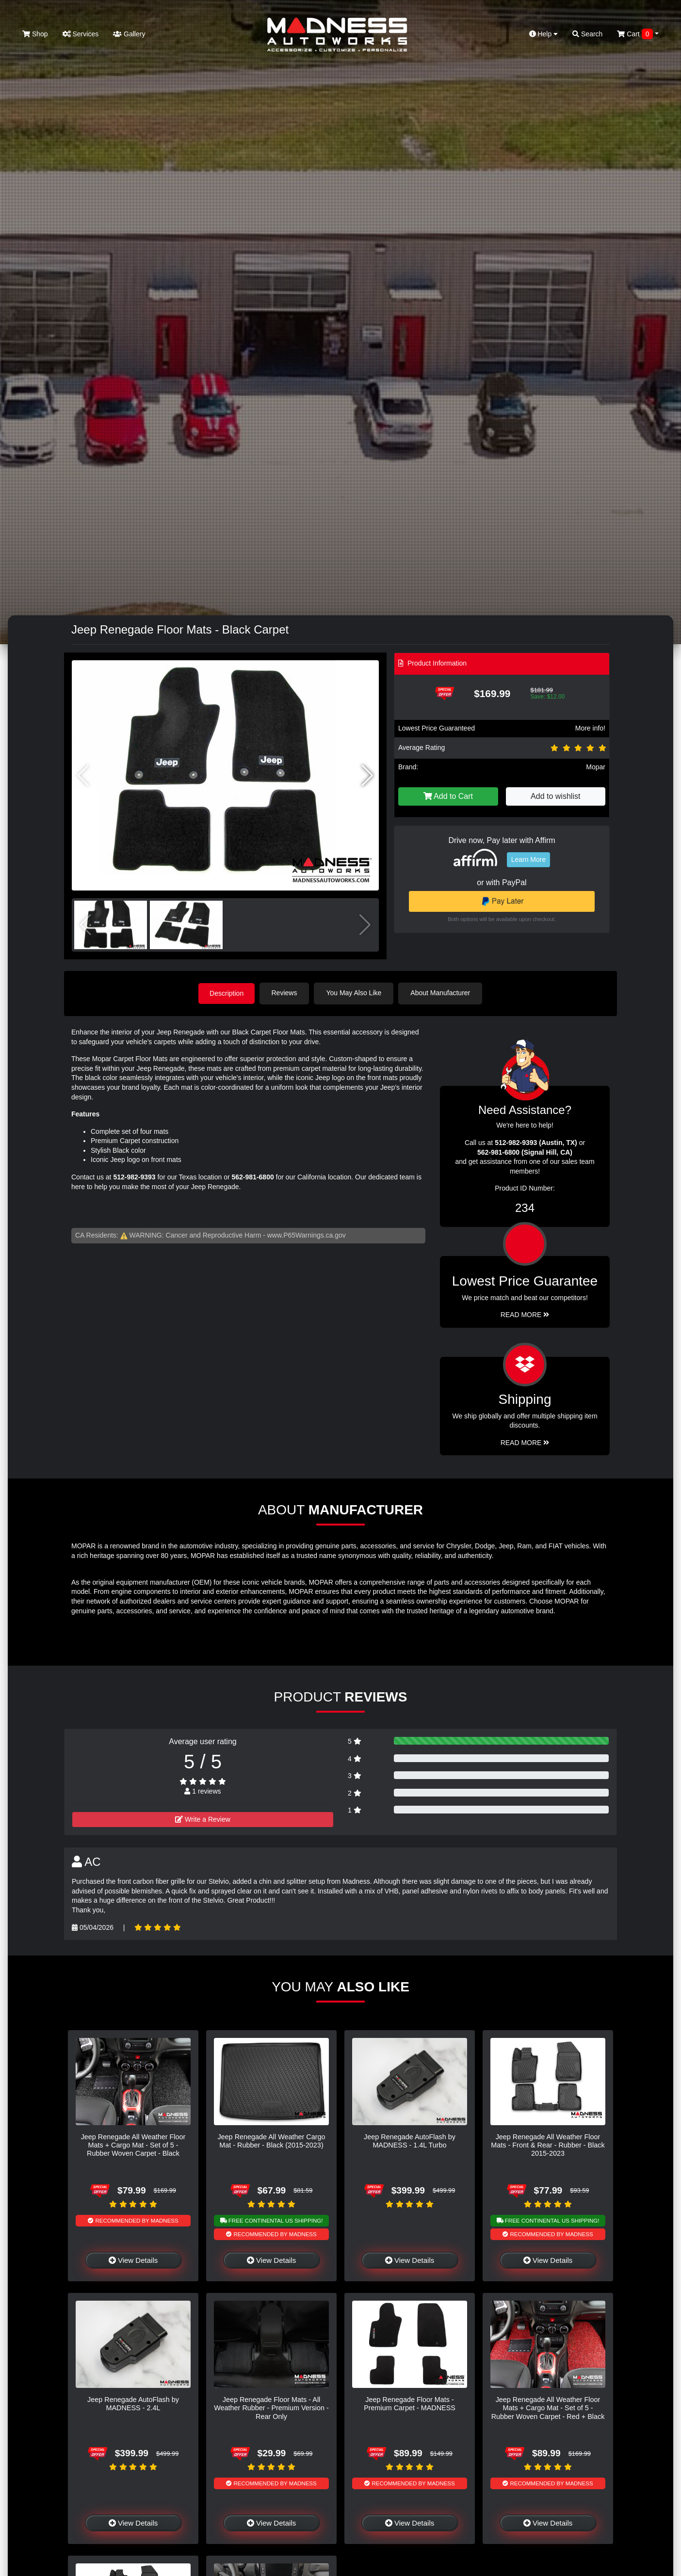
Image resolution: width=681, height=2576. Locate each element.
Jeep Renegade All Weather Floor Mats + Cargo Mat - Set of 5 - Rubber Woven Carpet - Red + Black (548, 2407)
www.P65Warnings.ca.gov (306, 1235)
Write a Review (202, 1819)
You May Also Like (355, 993)
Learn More (528, 859)
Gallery (129, 34)
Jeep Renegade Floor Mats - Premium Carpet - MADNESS (409, 2403)
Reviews (285, 993)
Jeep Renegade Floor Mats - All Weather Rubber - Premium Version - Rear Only (271, 2407)
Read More (525, 1315)
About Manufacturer (441, 993)
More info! (590, 728)
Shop (35, 34)
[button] (367, 775)
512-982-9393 (134, 1176)
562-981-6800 (253, 1176)
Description (226, 993)
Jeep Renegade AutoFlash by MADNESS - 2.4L (133, 2403)
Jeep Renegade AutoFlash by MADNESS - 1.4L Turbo (409, 2140)
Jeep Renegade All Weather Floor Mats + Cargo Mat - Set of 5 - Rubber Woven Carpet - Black (133, 2144)
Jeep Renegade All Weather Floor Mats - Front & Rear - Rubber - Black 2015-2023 (547, 2144)
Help (543, 34)
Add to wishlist (555, 796)
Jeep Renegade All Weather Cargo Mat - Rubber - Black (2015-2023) (271, 2140)
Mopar (595, 767)
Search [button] (587, 34)
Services (81, 34)
